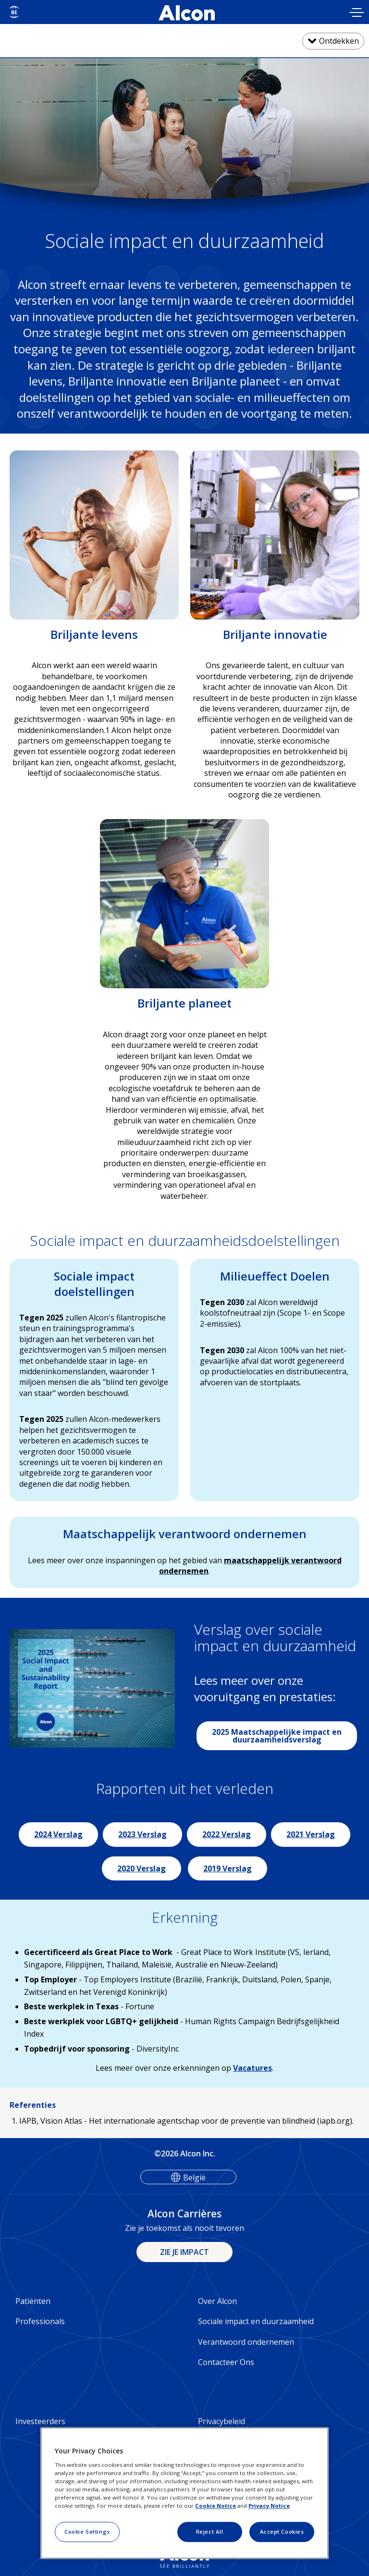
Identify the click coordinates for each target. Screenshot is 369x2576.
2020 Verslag (141, 1868)
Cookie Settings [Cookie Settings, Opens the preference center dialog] (87, 2531)
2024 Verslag (58, 1834)
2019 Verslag (227, 1868)
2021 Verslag (310, 1834)
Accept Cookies (282, 2531)
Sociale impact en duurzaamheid (256, 2321)
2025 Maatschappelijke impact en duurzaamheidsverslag (277, 1736)
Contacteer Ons (226, 2362)
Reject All (209, 2531)
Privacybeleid (221, 2421)
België (194, 2177)
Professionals (40, 2321)
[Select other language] (14, 12)
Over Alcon (217, 2301)
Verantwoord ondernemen (246, 2342)
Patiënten (32, 2301)
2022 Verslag (226, 1834)
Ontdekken (339, 41)
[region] (184, 2493)
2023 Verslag (142, 1834)
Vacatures (252, 2068)
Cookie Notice (215, 2505)
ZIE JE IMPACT (184, 2252)
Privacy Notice (269, 2505)
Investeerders (40, 2421)
